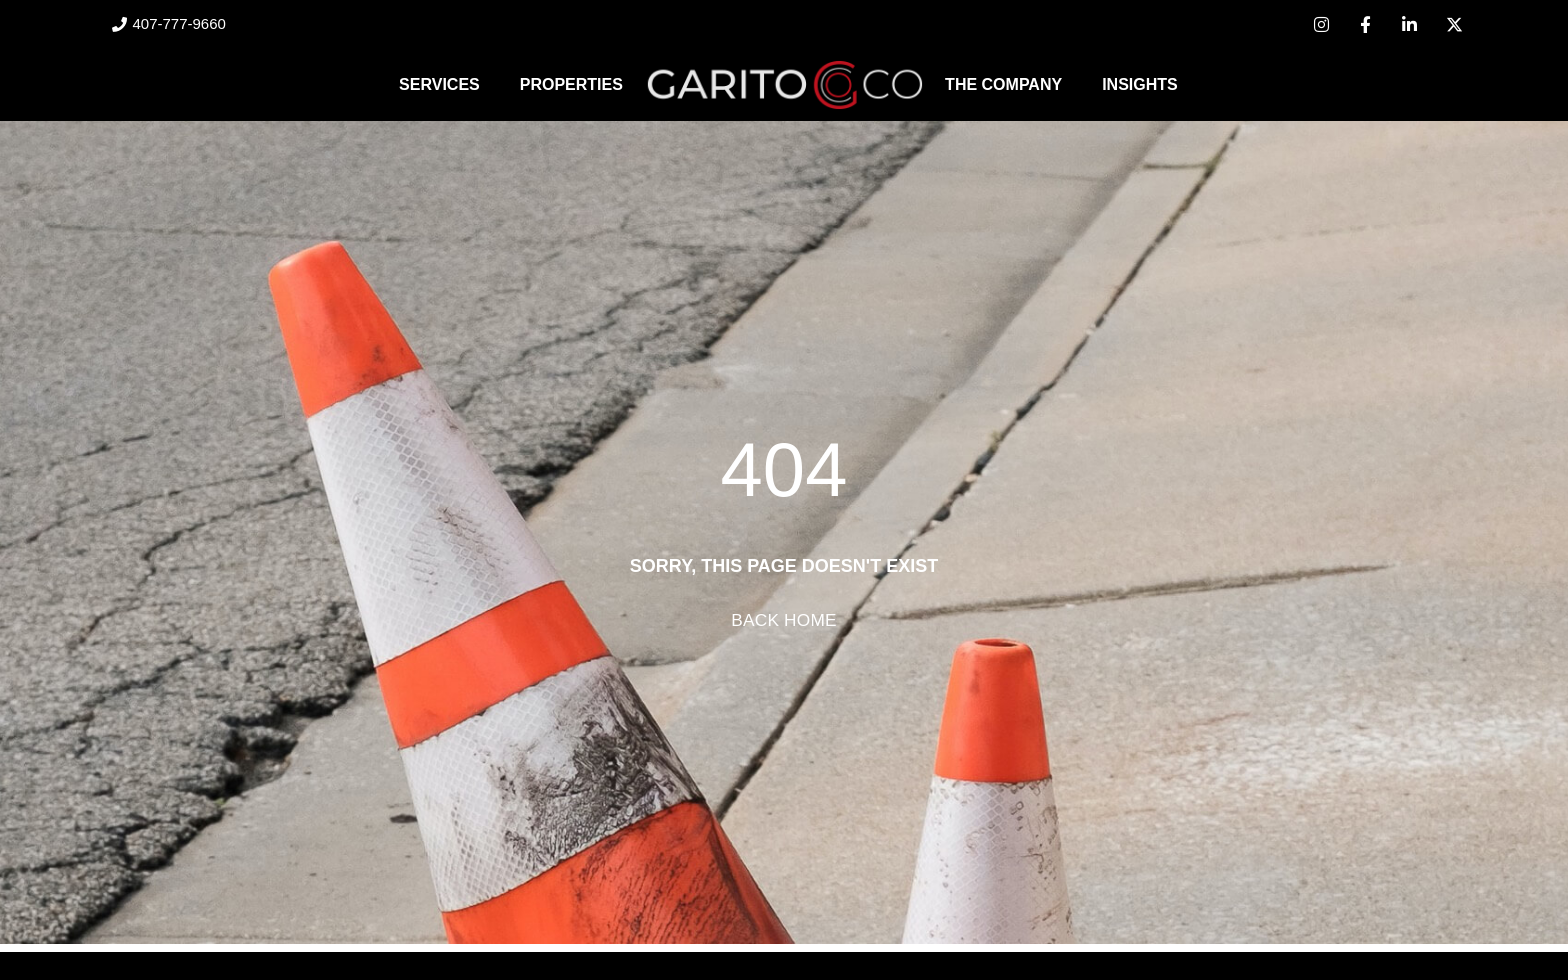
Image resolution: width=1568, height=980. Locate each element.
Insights (1140, 84)
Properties (571, 84)
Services (439, 84)
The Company (1003, 84)
